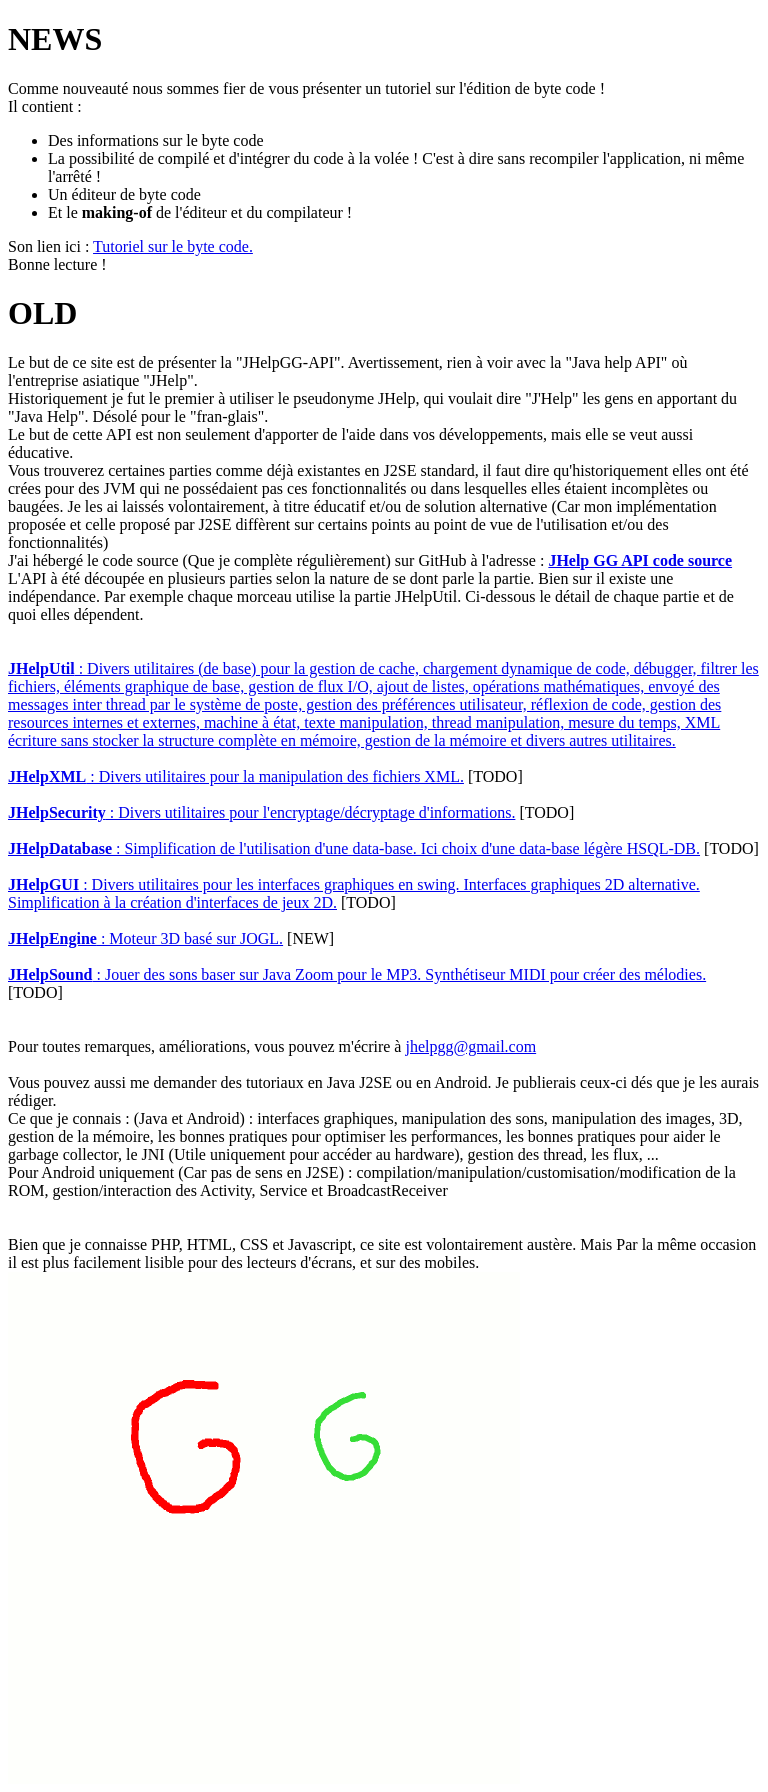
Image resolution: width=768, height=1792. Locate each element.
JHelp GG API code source (640, 560)
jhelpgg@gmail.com (470, 1046)
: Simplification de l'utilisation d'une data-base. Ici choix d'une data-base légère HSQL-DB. (354, 848)
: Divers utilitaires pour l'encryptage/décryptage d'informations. (261, 812)
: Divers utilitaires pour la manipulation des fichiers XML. (236, 776)
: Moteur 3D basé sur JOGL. (145, 938)
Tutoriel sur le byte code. (173, 246)
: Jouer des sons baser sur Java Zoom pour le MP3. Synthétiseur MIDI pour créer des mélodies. (357, 974)
